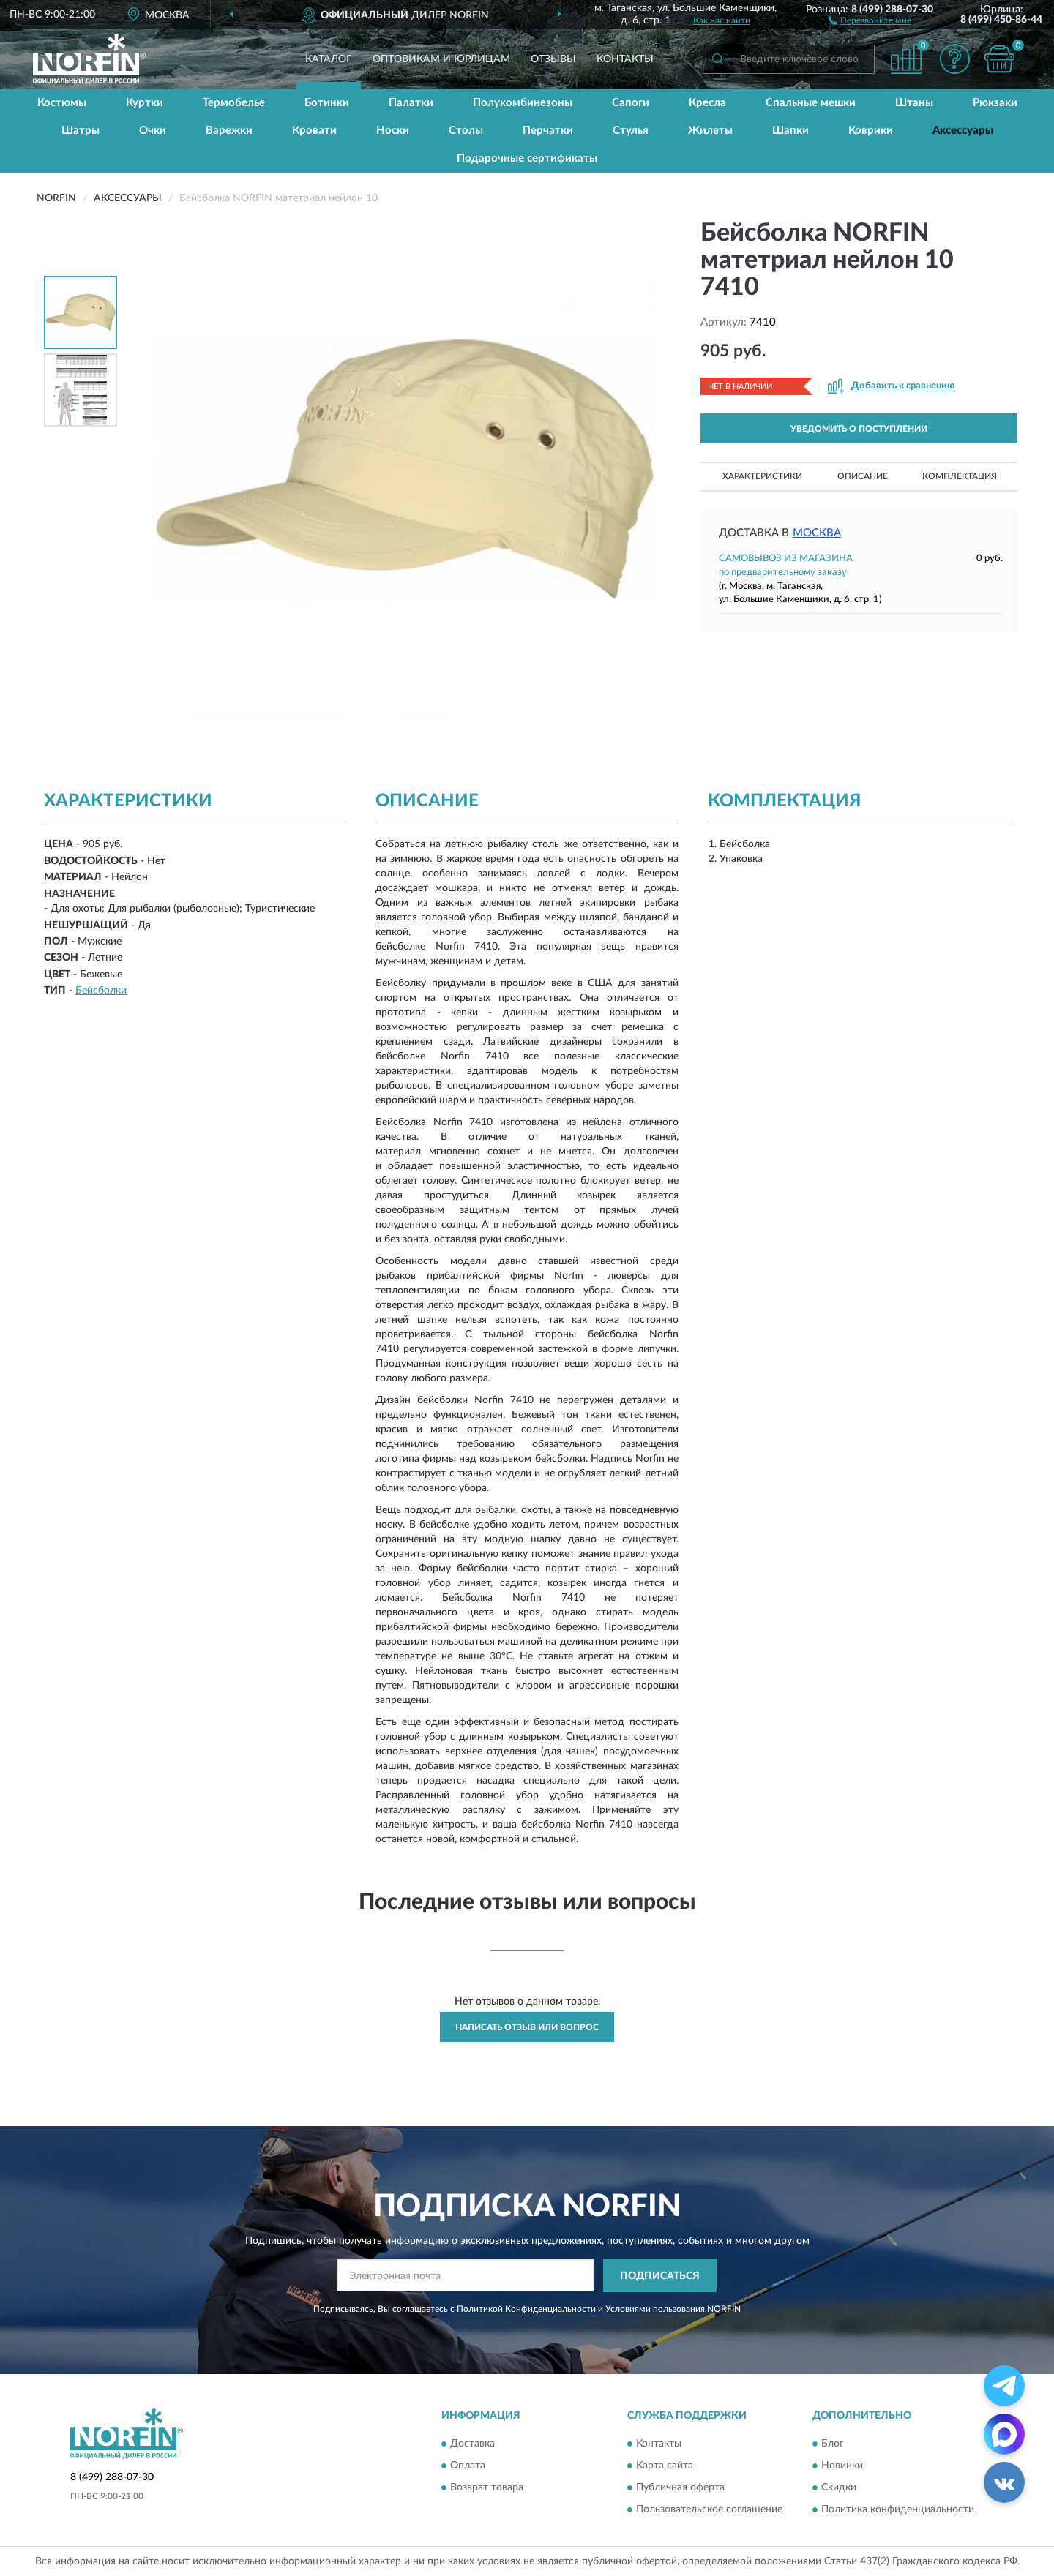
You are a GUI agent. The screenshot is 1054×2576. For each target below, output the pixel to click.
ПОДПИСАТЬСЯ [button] (660, 2276)
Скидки (838, 2488)
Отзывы (553, 59)
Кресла (707, 102)
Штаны (914, 102)
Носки (392, 130)
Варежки (229, 130)
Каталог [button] (328, 59)
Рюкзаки (995, 102)
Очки (152, 130)
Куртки (144, 102)
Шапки (790, 130)
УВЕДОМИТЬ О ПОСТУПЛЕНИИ (858, 428)
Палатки (411, 102)
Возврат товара (486, 2488)
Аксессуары (962, 130)
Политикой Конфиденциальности (526, 2309)
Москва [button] (817, 532)
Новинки (842, 2466)
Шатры (80, 130)
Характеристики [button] (762, 476)
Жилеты (710, 130)
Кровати (314, 130)
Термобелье (234, 102)
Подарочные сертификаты (527, 158)
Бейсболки (101, 990)
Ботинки (326, 102)
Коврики (870, 130)
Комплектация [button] (959, 476)
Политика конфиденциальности (897, 2510)
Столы (466, 130)
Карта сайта (664, 2466)
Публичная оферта (680, 2488)
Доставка (472, 2444)
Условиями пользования (655, 2309)
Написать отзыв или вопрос (527, 2027)
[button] (870, 19)
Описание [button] (862, 476)
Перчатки (548, 130)
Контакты (625, 59)
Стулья (631, 130)
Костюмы (61, 102)
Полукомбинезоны (522, 102)
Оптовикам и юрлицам (441, 59)
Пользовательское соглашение (709, 2510)
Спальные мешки (811, 102)
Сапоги (630, 102)
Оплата (467, 2466)
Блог (832, 2444)
